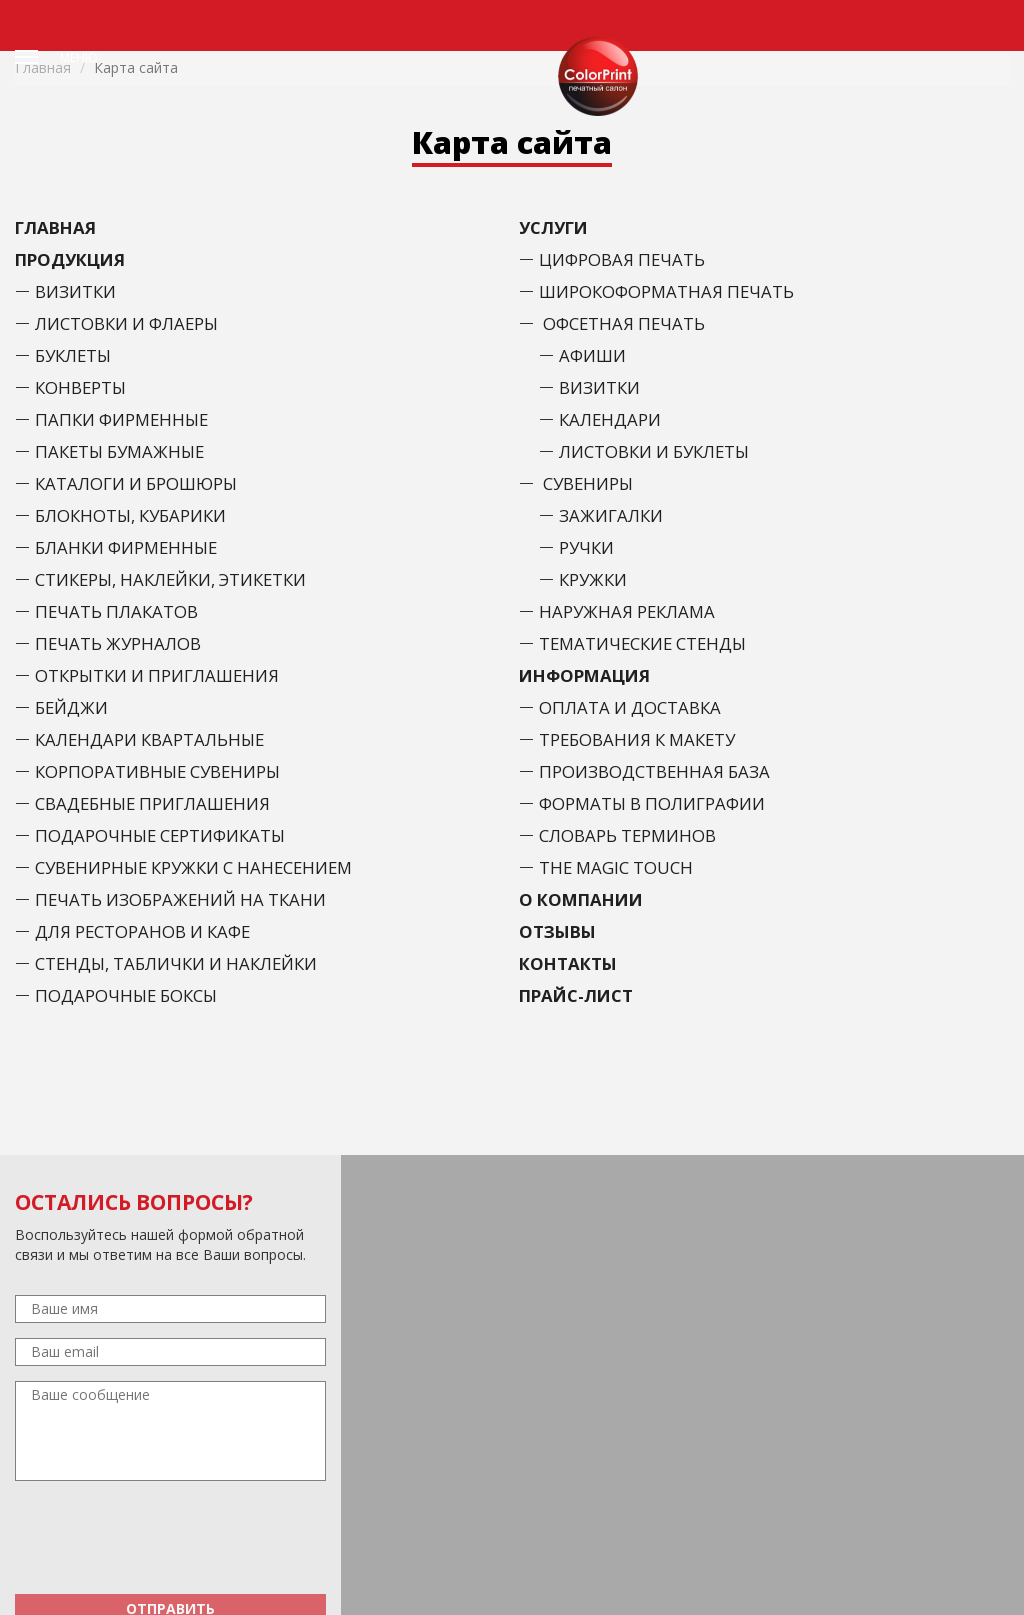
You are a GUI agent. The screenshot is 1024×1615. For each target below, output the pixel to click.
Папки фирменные (121, 419)
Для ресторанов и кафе (142, 931)
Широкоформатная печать (666, 291)
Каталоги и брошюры (136, 483)
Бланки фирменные (126, 547)
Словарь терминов (627, 835)
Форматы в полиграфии (652, 803)
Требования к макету (637, 739)
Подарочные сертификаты (160, 835)
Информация (584, 675)
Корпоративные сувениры (157, 771)
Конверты (80, 387)
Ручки (586, 547)
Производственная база (654, 771)
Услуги (553, 227)
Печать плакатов (116, 611)
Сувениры (588, 483)
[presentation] (171, 1540)
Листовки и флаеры (126, 323)
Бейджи (71, 707)
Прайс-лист (576, 995)
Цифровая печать (622, 259)
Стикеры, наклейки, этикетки (170, 579)
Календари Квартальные (149, 739)
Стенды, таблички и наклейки (176, 963)
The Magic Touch (616, 867)
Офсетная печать (624, 323)
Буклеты (73, 355)
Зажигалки (611, 515)
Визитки (75, 291)
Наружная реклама (627, 611)
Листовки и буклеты (654, 451)
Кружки (593, 579)
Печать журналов (118, 643)
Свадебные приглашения (152, 803)
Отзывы (557, 931)
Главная (55, 227)
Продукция (70, 259)
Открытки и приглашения (157, 675)
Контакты (568, 963)
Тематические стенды (642, 643)
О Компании (581, 899)
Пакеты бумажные (119, 451)
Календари (610, 419)
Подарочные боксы (126, 995)
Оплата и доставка (630, 707)
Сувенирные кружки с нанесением (193, 867)
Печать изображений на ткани (180, 899)
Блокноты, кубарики (130, 515)
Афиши (592, 355)
